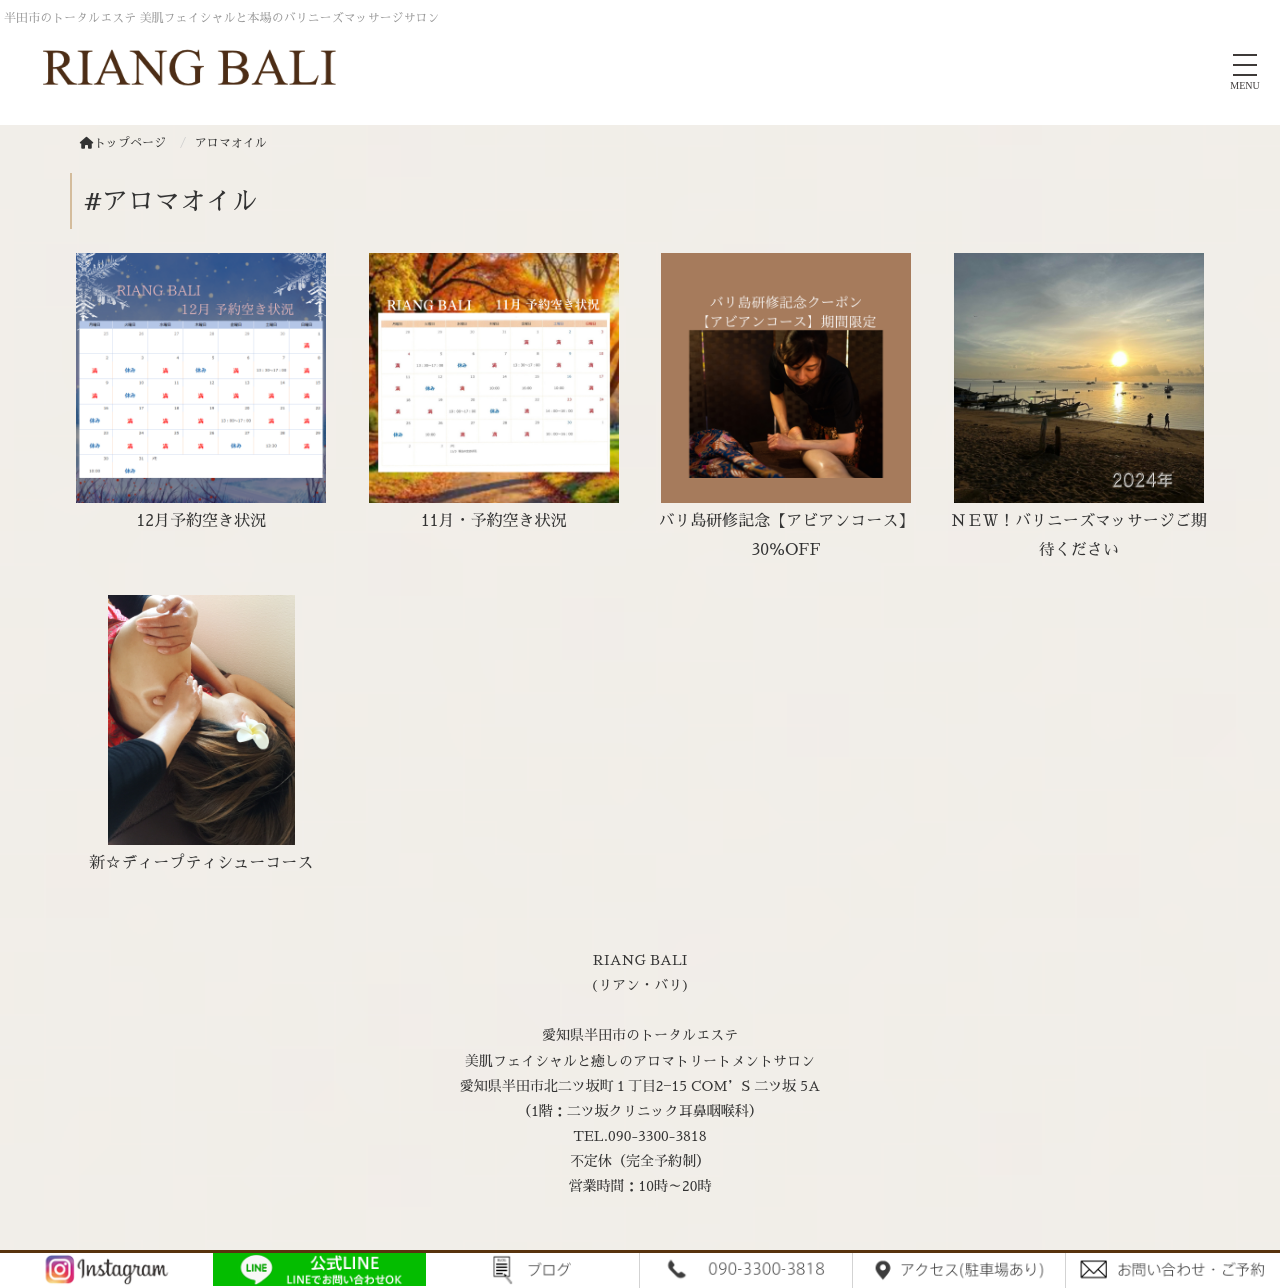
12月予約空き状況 (201, 521)
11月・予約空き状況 (494, 521)
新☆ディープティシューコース (201, 863)
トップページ (123, 143)
